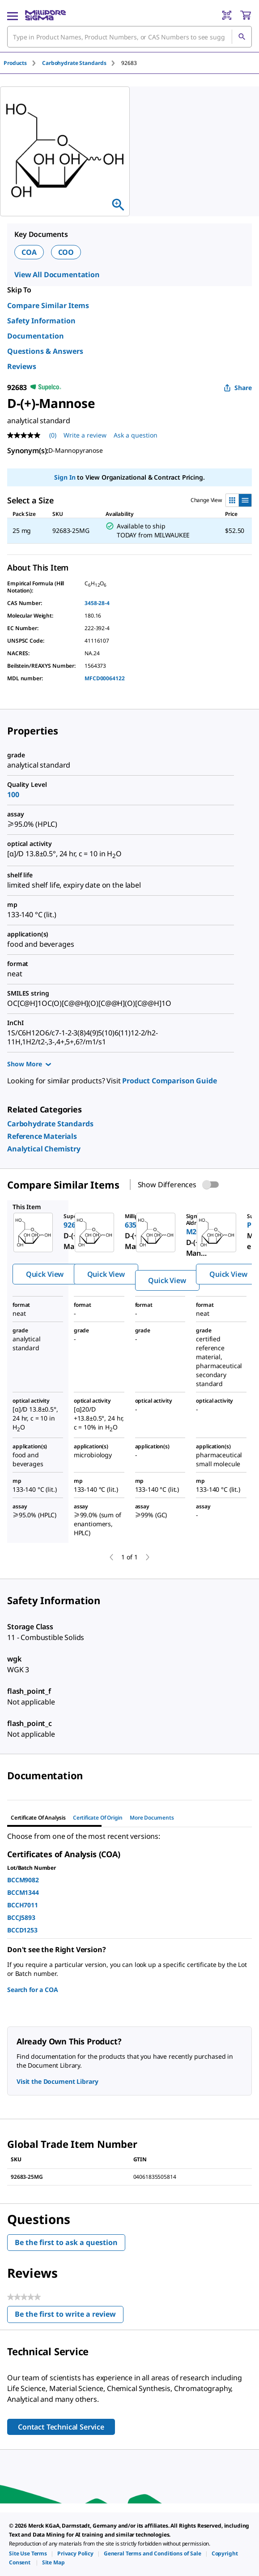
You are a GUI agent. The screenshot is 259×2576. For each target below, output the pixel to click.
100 (13, 794)
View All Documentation (57, 274)
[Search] (241, 37)
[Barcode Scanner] (226, 15)
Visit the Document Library (57, 2081)
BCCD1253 (22, 1930)
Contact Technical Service (61, 2427)
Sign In (64, 477)
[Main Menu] (12, 15)
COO (66, 252)
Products (15, 63)
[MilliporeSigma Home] (45, 15)
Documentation (35, 336)
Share (238, 387)
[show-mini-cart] (245, 15)
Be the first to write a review (69, 2316)
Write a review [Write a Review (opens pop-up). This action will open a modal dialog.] (85, 435)
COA (29, 252)
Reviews (21, 366)
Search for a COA (32, 1989)
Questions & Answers (45, 351)
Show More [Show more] (29, 1064)
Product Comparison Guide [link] (169, 1081)
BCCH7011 (22, 1905)
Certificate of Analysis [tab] (38, 1817)
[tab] (23, 62)
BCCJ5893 (21, 1917)
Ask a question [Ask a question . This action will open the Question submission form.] (135, 435)
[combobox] (129, 36)
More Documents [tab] (152, 1817)
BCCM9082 (23, 1880)
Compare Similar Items (48, 305)
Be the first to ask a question (66, 2242)
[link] (50, 1124)
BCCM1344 (23, 1892)
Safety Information (41, 321)
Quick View (45, 1274)
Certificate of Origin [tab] (98, 1817)
